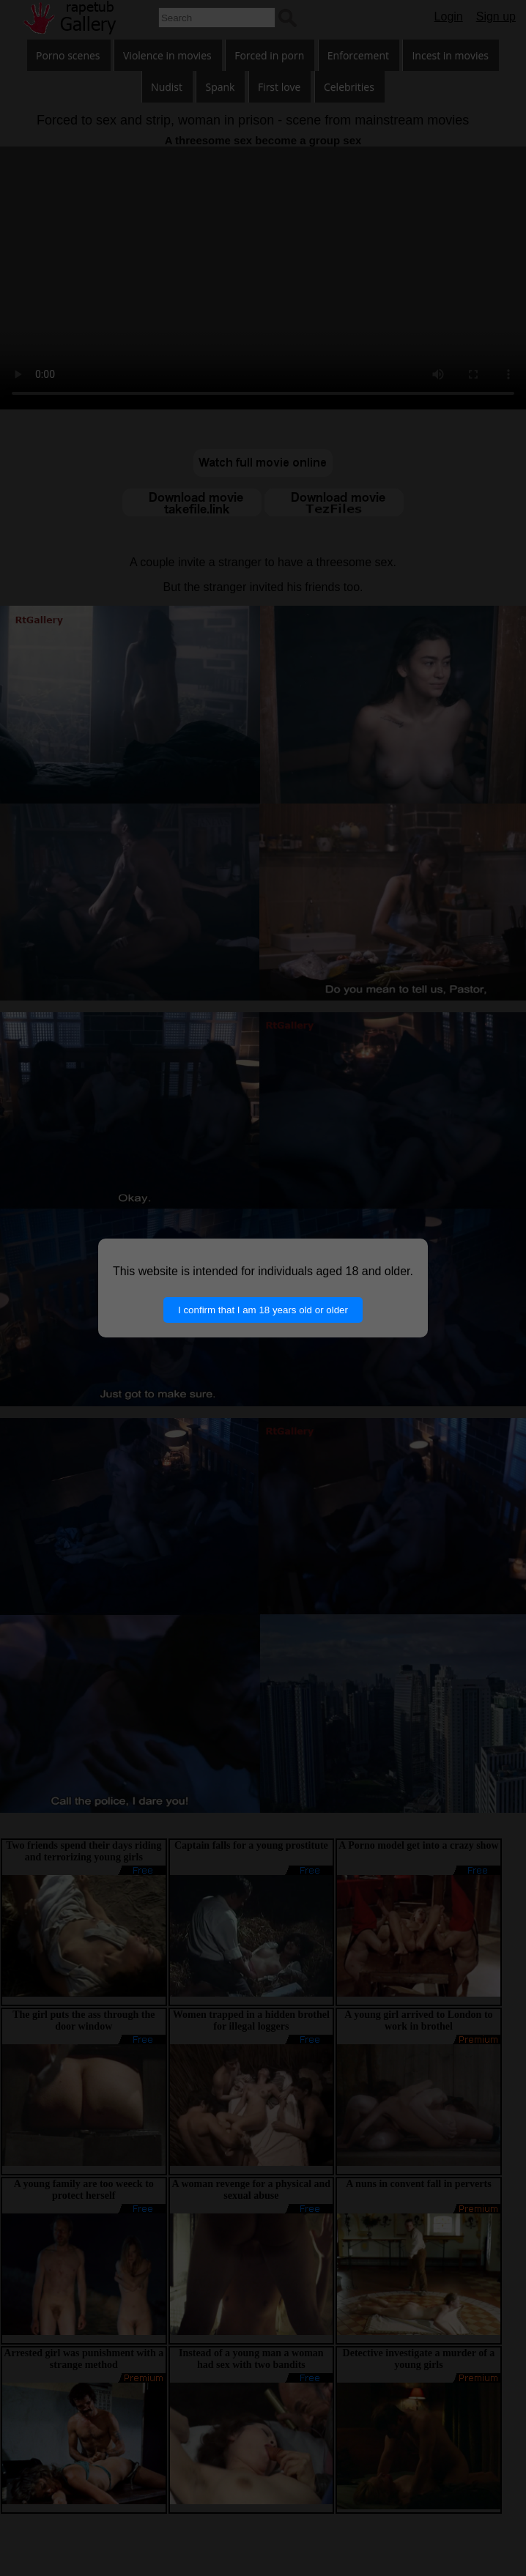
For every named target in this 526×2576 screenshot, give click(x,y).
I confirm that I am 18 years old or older (263, 1309)
